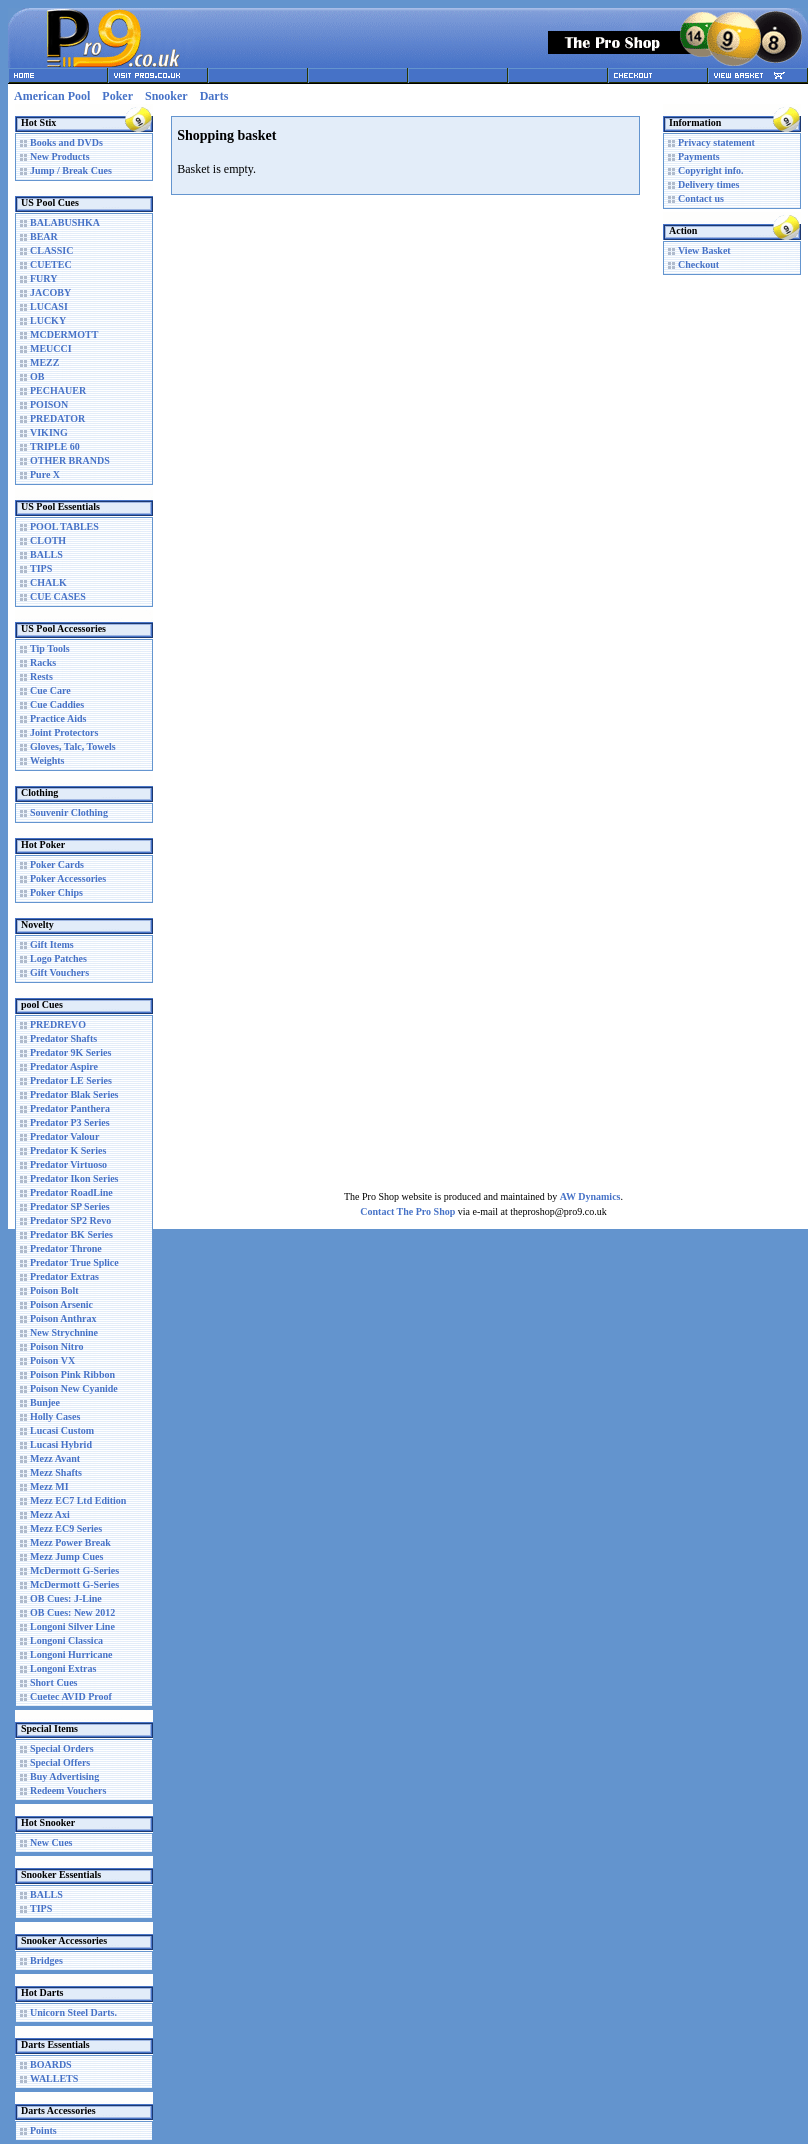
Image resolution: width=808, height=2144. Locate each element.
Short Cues (54, 1682)
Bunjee (45, 1402)
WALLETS (54, 2078)
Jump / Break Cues (71, 170)
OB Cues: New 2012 (72, 1612)
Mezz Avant (55, 1458)
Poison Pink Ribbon (72, 1374)
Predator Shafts (63, 1038)
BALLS (46, 554)
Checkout (698, 264)
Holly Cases (55, 1416)
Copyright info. (711, 170)
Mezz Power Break (70, 1542)
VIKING (49, 432)
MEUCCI (51, 348)
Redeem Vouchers (68, 1790)
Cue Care (50, 690)
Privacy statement (716, 142)
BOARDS (51, 2064)
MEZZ (44, 362)
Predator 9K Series (70, 1052)
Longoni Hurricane (71, 1654)
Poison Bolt (54, 1290)
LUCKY (48, 320)
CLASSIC (51, 250)
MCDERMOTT (64, 334)
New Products (60, 156)
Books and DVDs (66, 142)
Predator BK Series (71, 1234)
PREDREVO (58, 1024)
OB (37, 376)
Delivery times (708, 184)
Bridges (46, 1960)
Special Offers (60, 1762)
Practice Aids (58, 718)
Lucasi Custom (62, 1430)
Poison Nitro (56, 1346)
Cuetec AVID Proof (71, 1696)
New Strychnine (64, 1332)
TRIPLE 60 (55, 446)
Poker (117, 96)
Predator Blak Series (74, 1094)
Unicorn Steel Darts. (73, 2012)
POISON (49, 404)
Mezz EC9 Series (66, 1528)
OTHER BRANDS (70, 460)
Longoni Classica (66, 1640)
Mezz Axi (50, 1514)
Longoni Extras (63, 1668)
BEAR (44, 236)
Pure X (45, 474)
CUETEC (51, 264)
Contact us (701, 198)
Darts (214, 96)
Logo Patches (58, 958)
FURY (43, 278)
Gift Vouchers (59, 972)
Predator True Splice (74, 1262)
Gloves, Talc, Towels (73, 746)
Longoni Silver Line (72, 1626)
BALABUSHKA (65, 222)
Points (43, 2130)
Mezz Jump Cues (66, 1556)
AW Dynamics (590, 1196)
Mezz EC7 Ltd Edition (78, 1500)
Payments (699, 156)
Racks (43, 662)
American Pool (52, 96)
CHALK (48, 582)
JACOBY (50, 292)
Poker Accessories (68, 878)
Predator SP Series (70, 1206)
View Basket (704, 250)
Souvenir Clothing (69, 812)
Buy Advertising (64, 1776)
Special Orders (62, 1748)
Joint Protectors (64, 732)
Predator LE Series (71, 1080)
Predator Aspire (64, 1066)
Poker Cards (57, 864)
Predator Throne (66, 1248)
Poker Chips (56, 892)
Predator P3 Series (70, 1122)
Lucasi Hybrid (61, 1444)
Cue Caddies (57, 704)
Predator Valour (64, 1136)
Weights (47, 760)
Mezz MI (49, 1486)
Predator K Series (68, 1150)
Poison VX (52, 1360)
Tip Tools (50, 648)
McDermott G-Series (74, 1570)
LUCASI (49, 306)
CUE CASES (58, 596)
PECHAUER (58, 390)
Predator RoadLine (71, 1192)
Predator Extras (64, 1276)
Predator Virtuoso (68, 1164)
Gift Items (52, 944)
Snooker (166, 96)
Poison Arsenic (61, 1304)
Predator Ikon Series (74, 1178)
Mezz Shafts (56, 1472)
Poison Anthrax (63, 1318)
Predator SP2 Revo (70, 1220)
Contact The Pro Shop (407, 1211)
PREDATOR (57, 418)
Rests (41, 676)
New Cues (51, 1842)
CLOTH (48, 540)
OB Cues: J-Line (66, 1598)
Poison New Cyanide (74, 1388)
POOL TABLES (64, 526)
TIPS (41, 568)
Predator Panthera (70, 1108)
